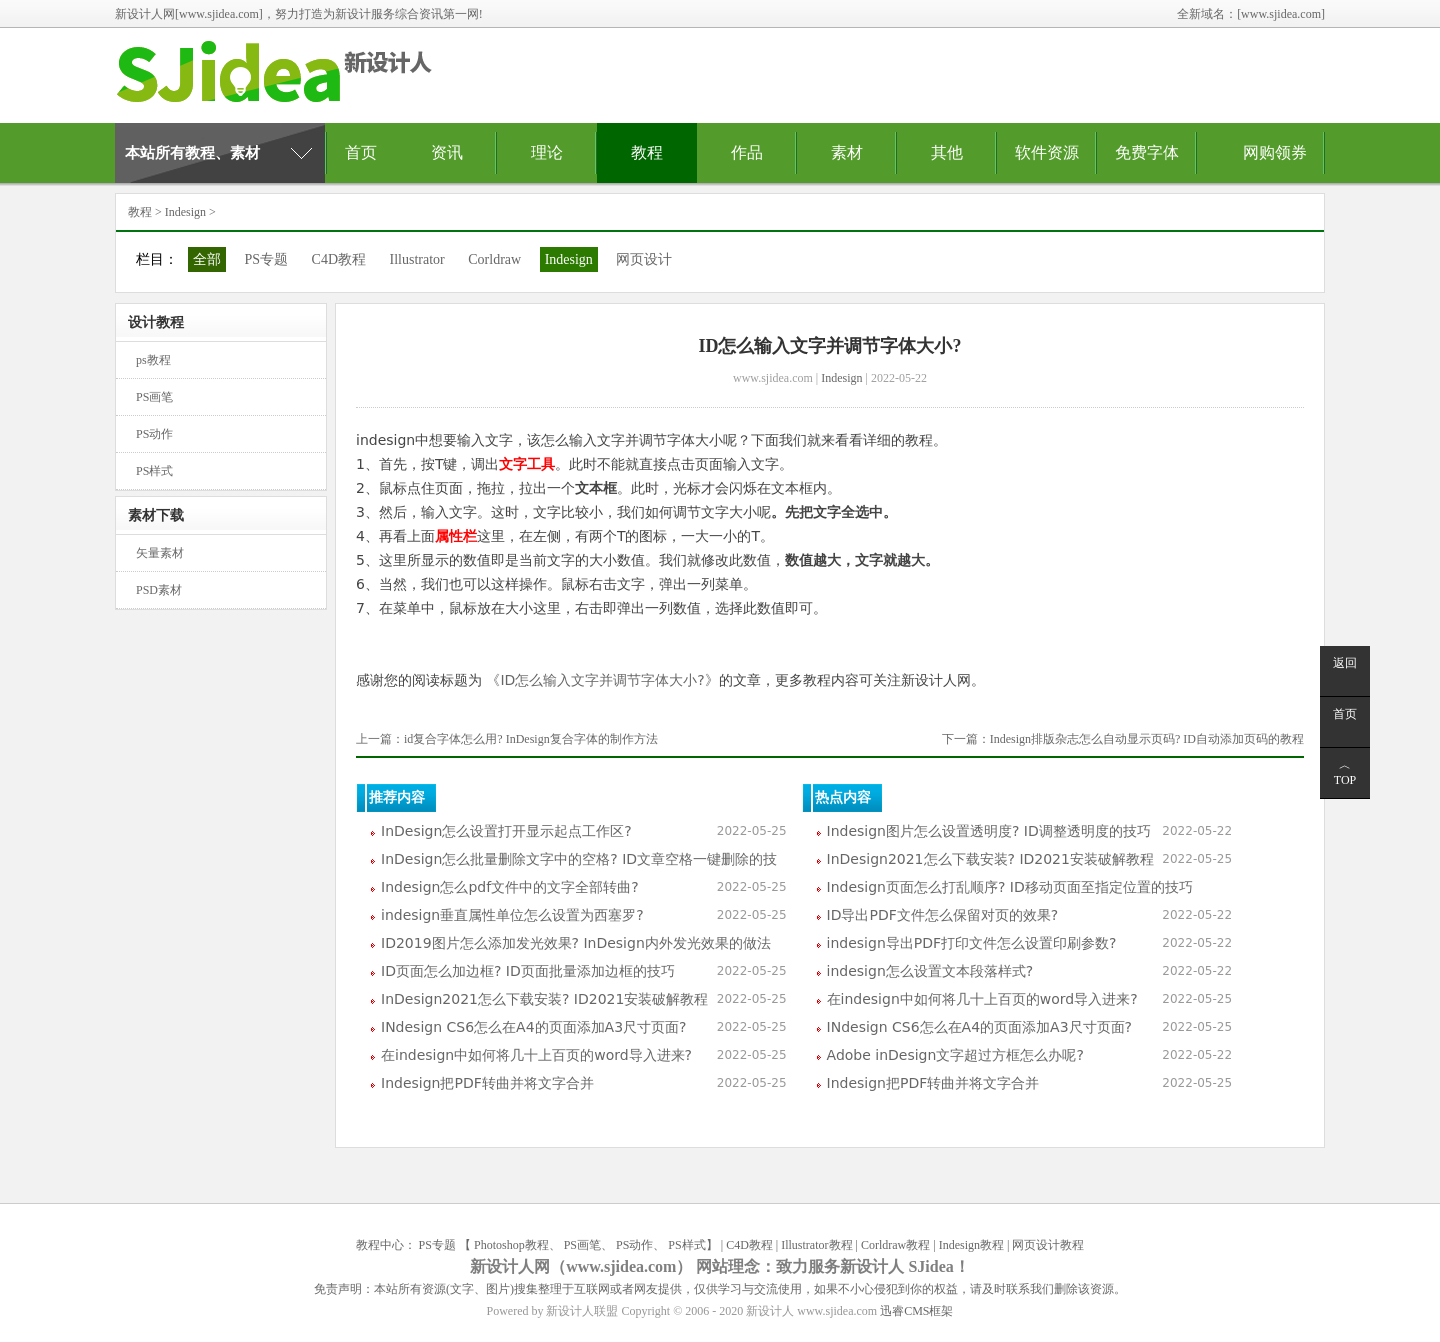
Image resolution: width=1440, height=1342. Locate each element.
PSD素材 (159, 590)
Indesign (185, 212)
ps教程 (153, 360)
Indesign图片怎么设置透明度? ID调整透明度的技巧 (989, 831)
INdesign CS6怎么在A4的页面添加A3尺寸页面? (533, 1027)
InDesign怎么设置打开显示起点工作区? (506, 831)
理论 (547, 152)
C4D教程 (339, 259)
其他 (947, 152)
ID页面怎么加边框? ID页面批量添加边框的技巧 (528, 971)
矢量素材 (160, 553)
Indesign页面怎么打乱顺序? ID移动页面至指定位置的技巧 (1010, 887)
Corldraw (494, 259)
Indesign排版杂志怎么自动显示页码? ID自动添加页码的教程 (1147, 739)
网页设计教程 (1048, 1245)
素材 (847, 152)
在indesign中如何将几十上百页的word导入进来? (536, 1055)
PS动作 (154, 434)
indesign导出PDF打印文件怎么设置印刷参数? (972, 943)
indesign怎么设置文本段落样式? (930, 971)
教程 (647, 152)
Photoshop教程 (511, 1245)
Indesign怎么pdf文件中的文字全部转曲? (510, 887)
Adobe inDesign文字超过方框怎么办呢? (955, 1055)
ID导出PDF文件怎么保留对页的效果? (943, 915)
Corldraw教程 (895, 1245)
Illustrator (417, 259)
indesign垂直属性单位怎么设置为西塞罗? (512, 915)
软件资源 (1047, 152)
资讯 (447, 152)
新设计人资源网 (285, 80)
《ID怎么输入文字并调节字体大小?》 (600, 680)
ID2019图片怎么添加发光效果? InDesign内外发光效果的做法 (576, 943)
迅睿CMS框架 (916, 1311)
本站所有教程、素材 (192, 153)
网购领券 (1275, 152)
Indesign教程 (971, 1245)
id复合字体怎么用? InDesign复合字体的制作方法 (531, 739)
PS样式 (154, 471)
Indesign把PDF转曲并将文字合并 (487, 1083)
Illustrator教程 (816, 1245)
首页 (361, 152)
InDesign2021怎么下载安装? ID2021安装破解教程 (544, 999)
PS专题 (267, 259)
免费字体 (1147, 152)
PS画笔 (154, 397)
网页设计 (644, 259)
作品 (747, 152)
